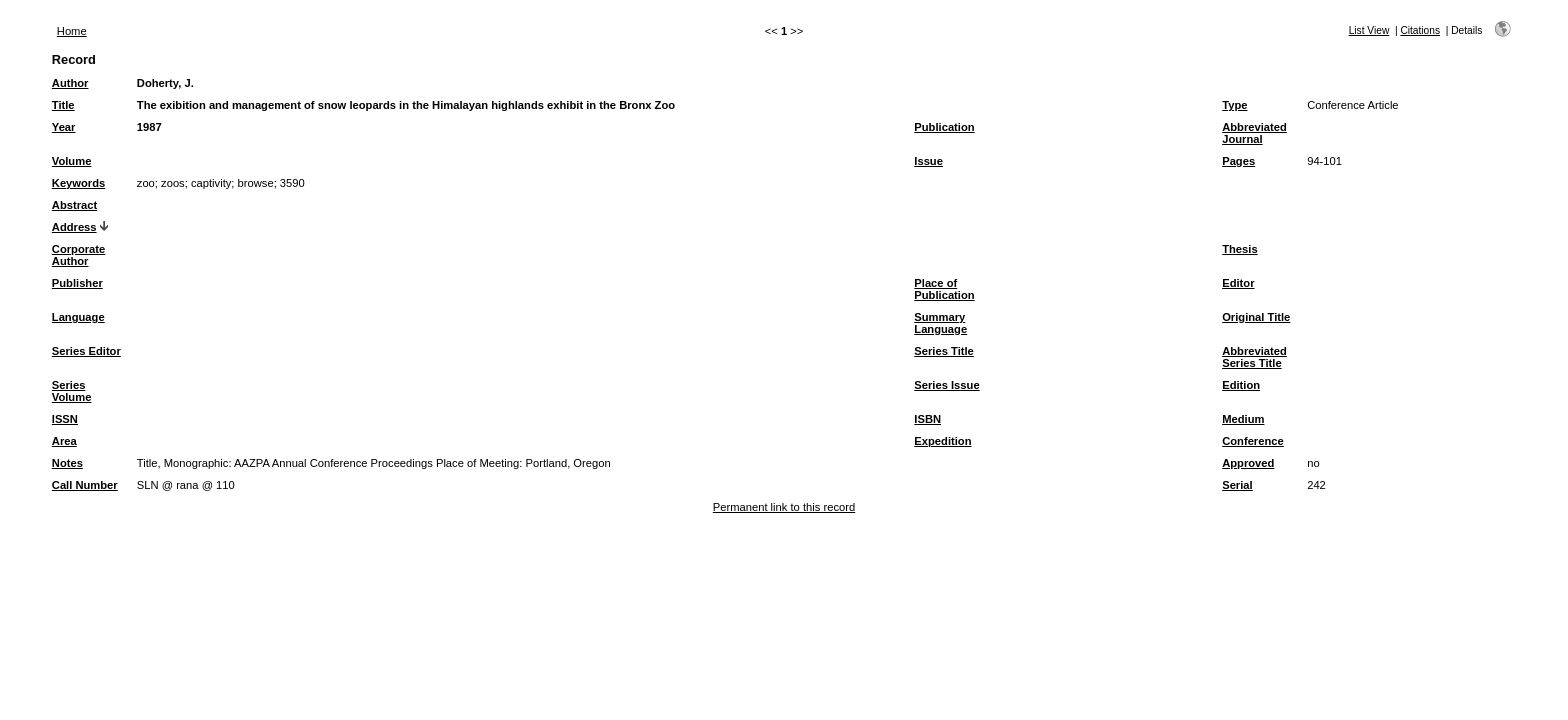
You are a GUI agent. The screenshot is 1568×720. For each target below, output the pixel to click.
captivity (211, 183)
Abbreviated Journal (1254, 133)
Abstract (74, 205)
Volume (72, 161)
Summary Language (940, 323)
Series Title (944, 351)
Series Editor (86, 351)
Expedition (942, 441)
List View (1369, 30)
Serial (1237, 485)
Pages (1238, 161)
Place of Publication (944, 289)
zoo (146, 183)
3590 (292, 183)
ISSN (65, 419)
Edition (1241, 385)
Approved (1248, 463)
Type (1234, 105)
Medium (1243, 419)
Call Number (85, 485)
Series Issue (946, 385)
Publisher (77, 283)
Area (64, 441)
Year (64, 127)
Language (78, 317)
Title (63, 105)
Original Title (1256, 317)
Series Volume (72, 391)
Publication (944, 127)
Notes (67, 463)
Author (70, 83)
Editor (1238, 283)
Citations (1420, 30)
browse (256, 183)
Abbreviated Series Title (1254, 357)
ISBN (927, 419)
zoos (173, 183)
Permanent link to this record (784, 507)
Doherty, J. (165, 83)
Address (74, 227)
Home (72, 31)
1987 (149, 127)
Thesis (1239, 249)
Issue (928, 161)
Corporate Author (78, 255)
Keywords (78, 183)
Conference (1253, 441)
